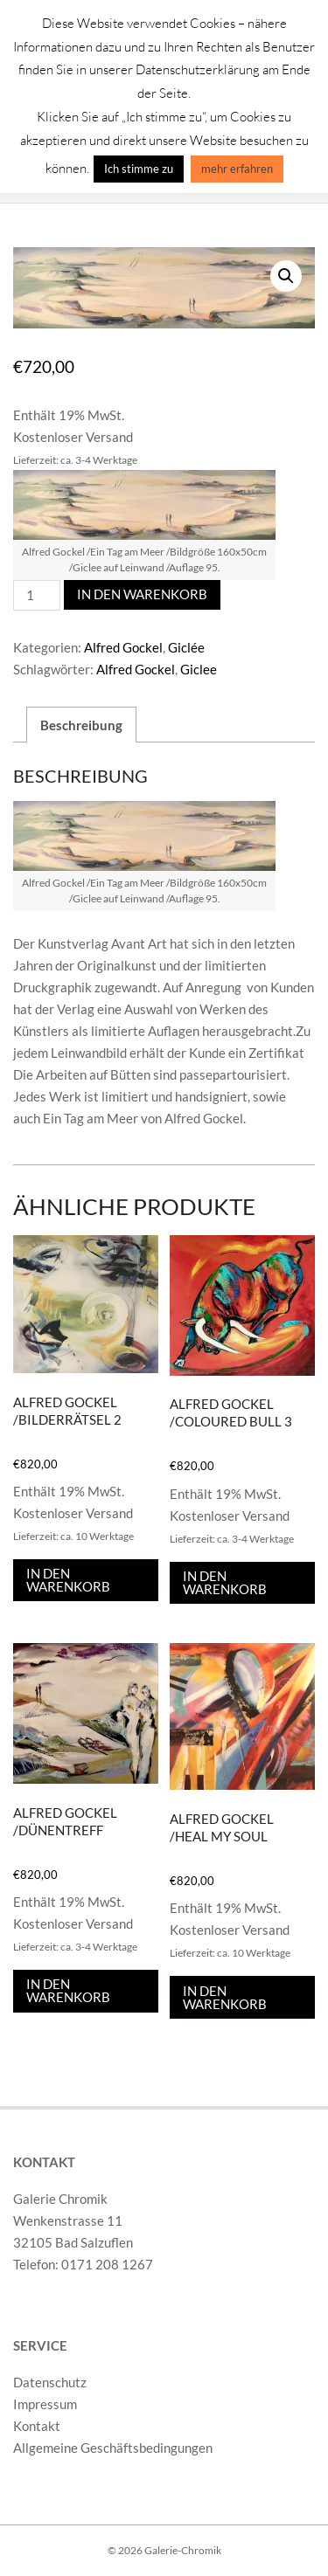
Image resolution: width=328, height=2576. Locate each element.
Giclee (198, 669)
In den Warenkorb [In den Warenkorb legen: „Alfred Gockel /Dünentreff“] (68, 1990)
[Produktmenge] (36, 595)
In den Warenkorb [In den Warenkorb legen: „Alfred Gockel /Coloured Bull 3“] (225, 1582)
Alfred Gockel (123, 647)
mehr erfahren (237, 169)
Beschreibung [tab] (81, 725)
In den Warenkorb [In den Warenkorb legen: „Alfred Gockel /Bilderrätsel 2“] (68, 1579)
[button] (286, 276)
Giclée (186, 647)
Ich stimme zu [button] (138, 169)
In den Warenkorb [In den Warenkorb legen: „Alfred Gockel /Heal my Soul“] (225, 1996)
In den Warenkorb (142, 594)
